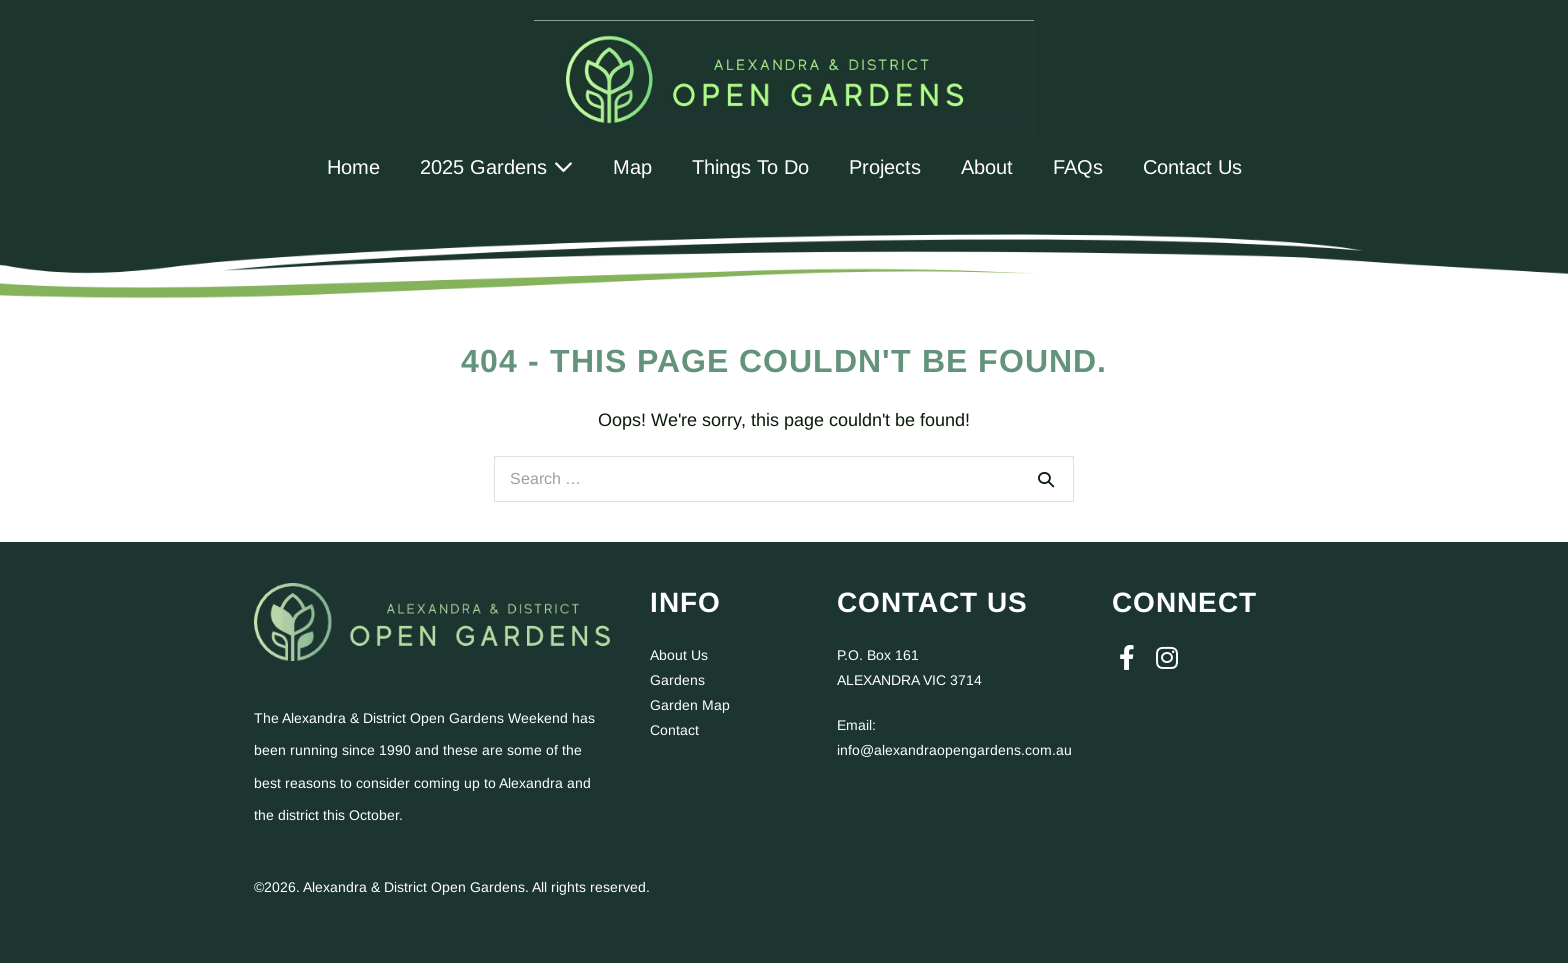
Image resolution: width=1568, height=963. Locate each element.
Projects (885, 167)
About (987, 167)
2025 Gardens (496, 167)
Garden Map (690, 705)
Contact (674, 730)
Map (632, 167)
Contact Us (1192, 167)
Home (353, 167)
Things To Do (750, 167)
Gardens (677, 680)
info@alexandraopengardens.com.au (954, 750)
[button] (1127, 658)
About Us (679, 655)
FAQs (1078, 167)
